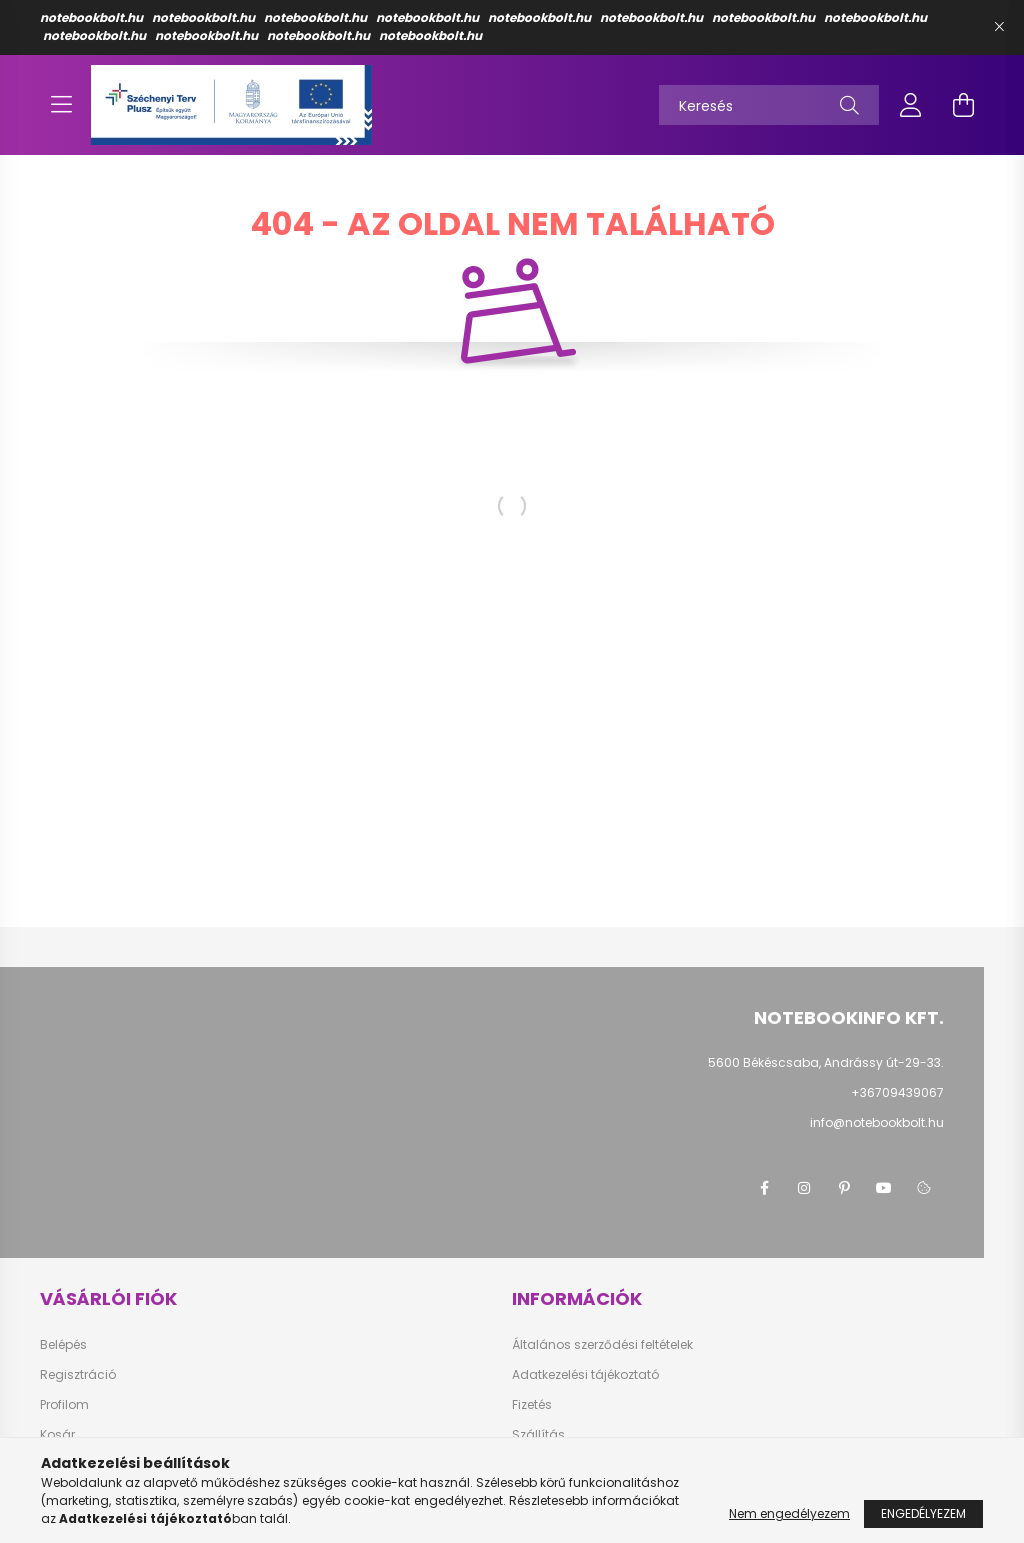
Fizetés (532, 1405)
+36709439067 (897, 1092)
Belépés (63, 1345)
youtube (884, 1188)
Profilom (64, 1405)
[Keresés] (769, 105)
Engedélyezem (923, 1513)
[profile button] (911, 105)
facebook (764, 1188)
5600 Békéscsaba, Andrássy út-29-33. (826, 1062)
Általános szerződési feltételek (602, 1345)
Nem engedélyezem (789, 1513)
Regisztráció (78, 1375)
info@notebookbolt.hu (877, 1122)
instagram (804, 1188)
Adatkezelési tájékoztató (585, 1375)
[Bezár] (999, 27)
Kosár (57, 1435)
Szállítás (538, 1435)
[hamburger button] (61, 105)
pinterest (844, 1188)
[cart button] (963, 105)
